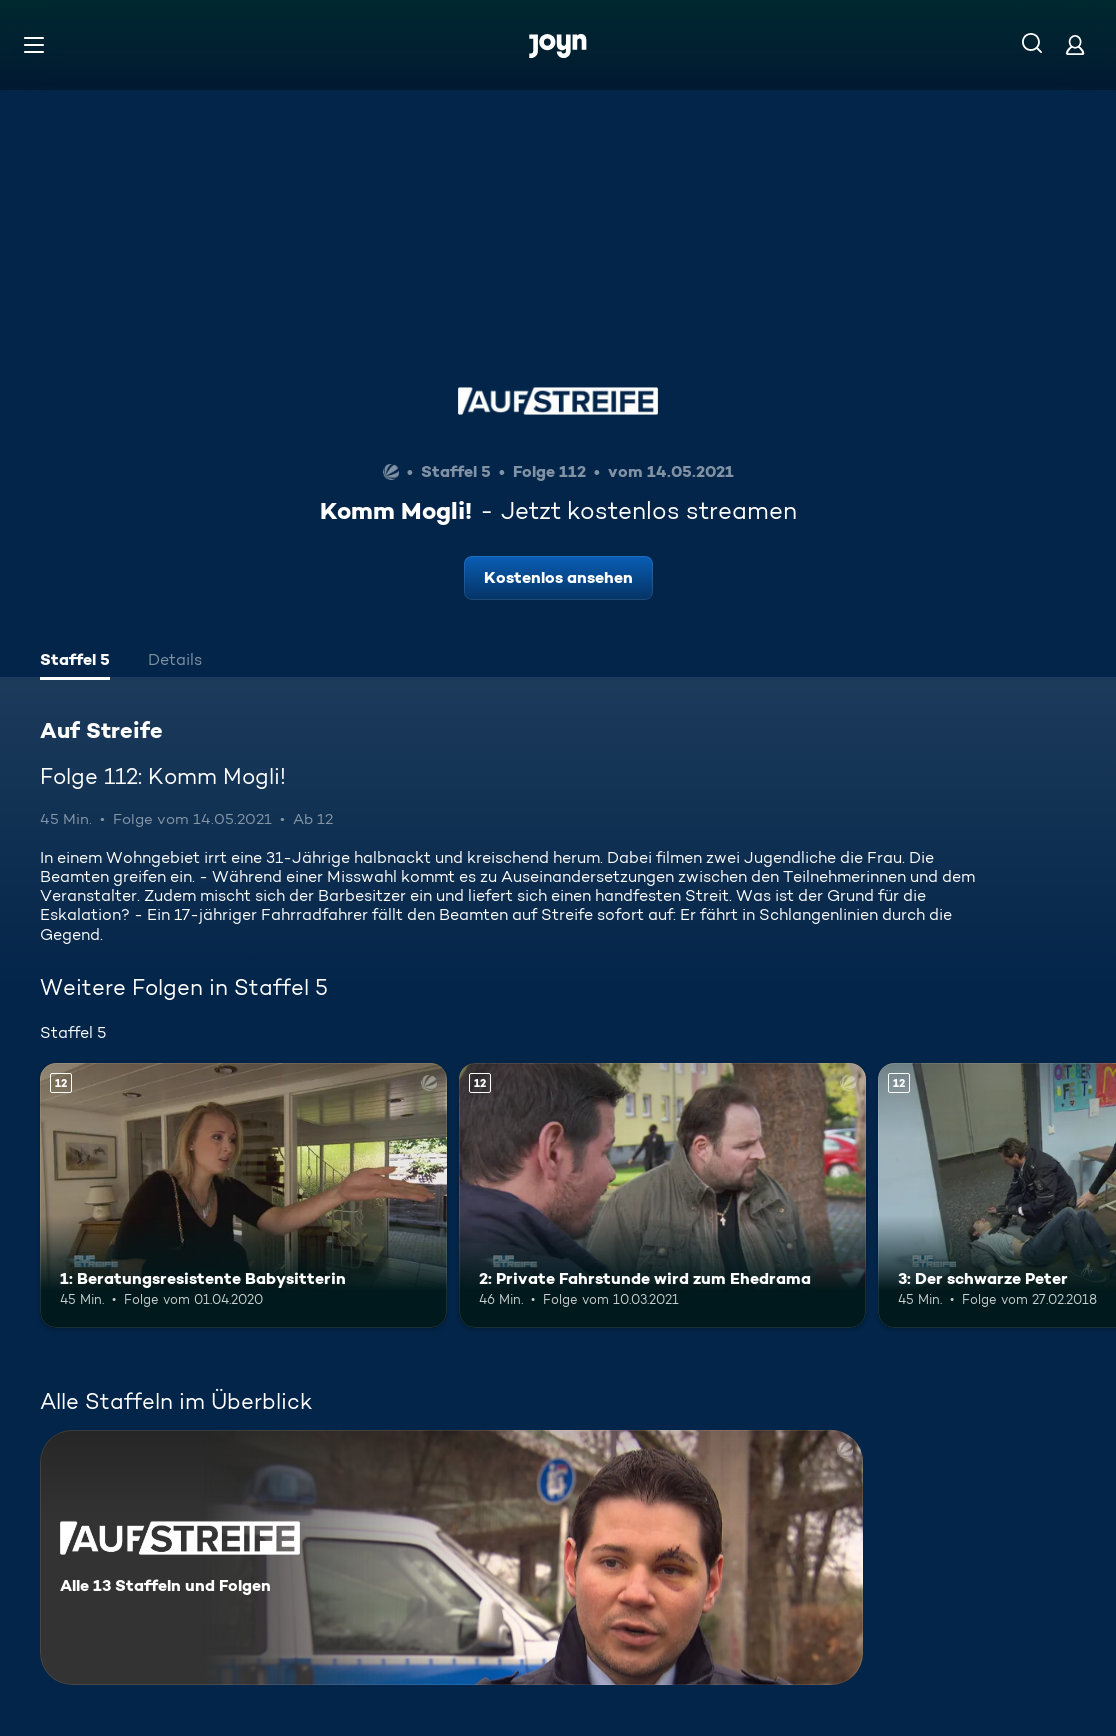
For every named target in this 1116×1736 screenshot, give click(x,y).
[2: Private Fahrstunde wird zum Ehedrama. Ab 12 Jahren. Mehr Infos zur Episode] (662, 1195)
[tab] (75, 662)
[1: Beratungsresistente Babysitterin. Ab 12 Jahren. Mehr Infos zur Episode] (243, 1195)
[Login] (1075, 44)
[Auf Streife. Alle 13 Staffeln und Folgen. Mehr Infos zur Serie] (451, 1557)
